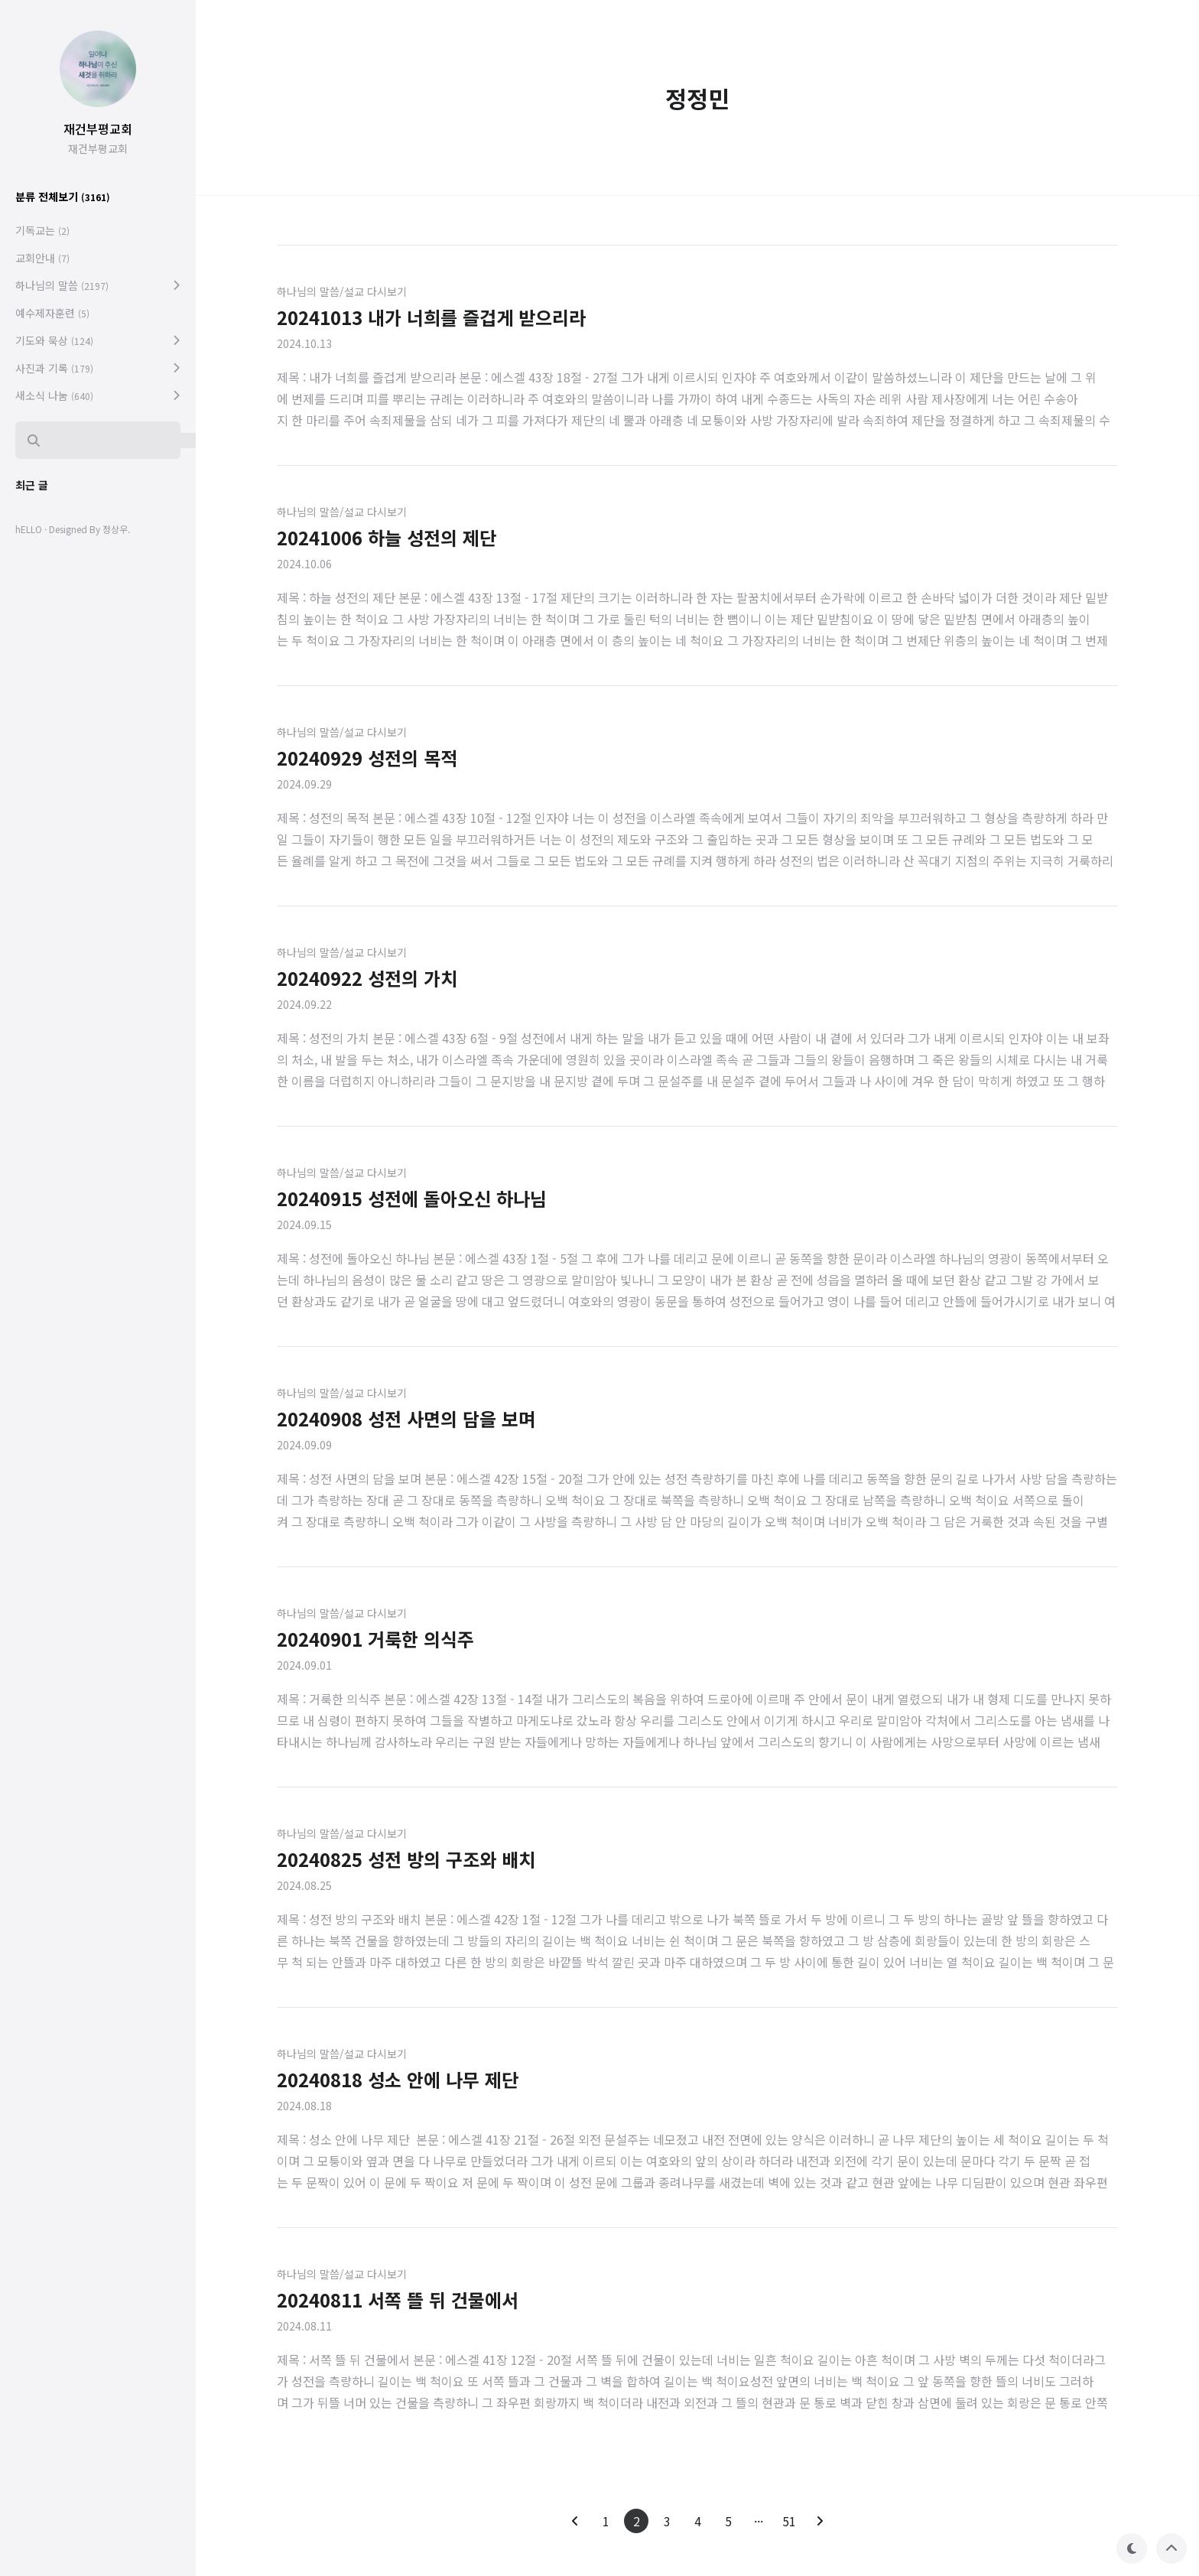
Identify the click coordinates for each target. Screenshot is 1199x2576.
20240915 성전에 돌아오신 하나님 (412, 1198)
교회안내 (42, 257)
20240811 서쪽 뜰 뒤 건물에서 (397, 2299)
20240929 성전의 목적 (367, 757)
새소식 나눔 (54, 395)
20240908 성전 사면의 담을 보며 (406, 1418)
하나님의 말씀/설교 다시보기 (342, 291)
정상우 (115, 528)
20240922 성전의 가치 (367, 977)
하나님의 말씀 (62, 285)
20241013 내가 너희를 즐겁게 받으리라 (431, 317)
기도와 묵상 (54, 340)
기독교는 (42, 230)
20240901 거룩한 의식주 (375, 1638)
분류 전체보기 (62, 196)
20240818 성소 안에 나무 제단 (397, 2079)
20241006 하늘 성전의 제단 (386, 537)
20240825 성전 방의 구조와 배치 (406, 1859)
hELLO (28, 528)
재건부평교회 (97, 128)
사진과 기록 (54, 368)
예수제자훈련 (52, 312)
